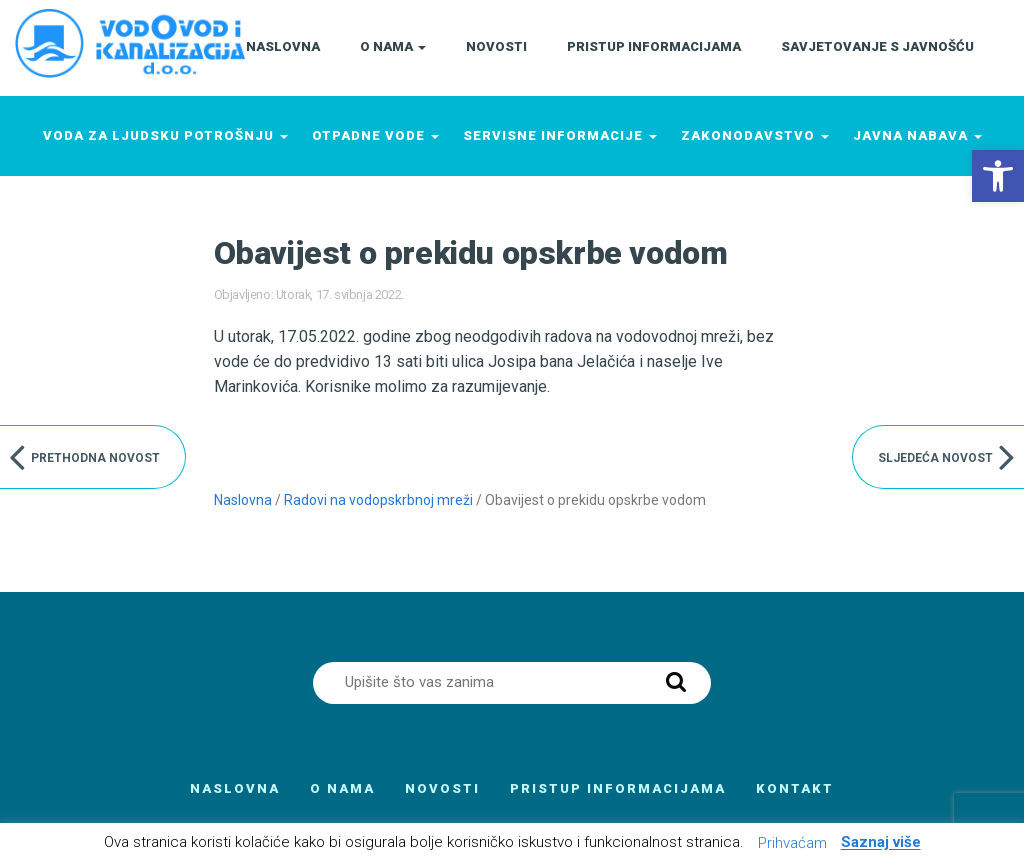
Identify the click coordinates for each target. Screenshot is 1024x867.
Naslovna (243, 500)
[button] (998, 176)
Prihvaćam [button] (792, 843)
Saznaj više (881, 843)
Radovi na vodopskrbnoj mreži (378, 500)
